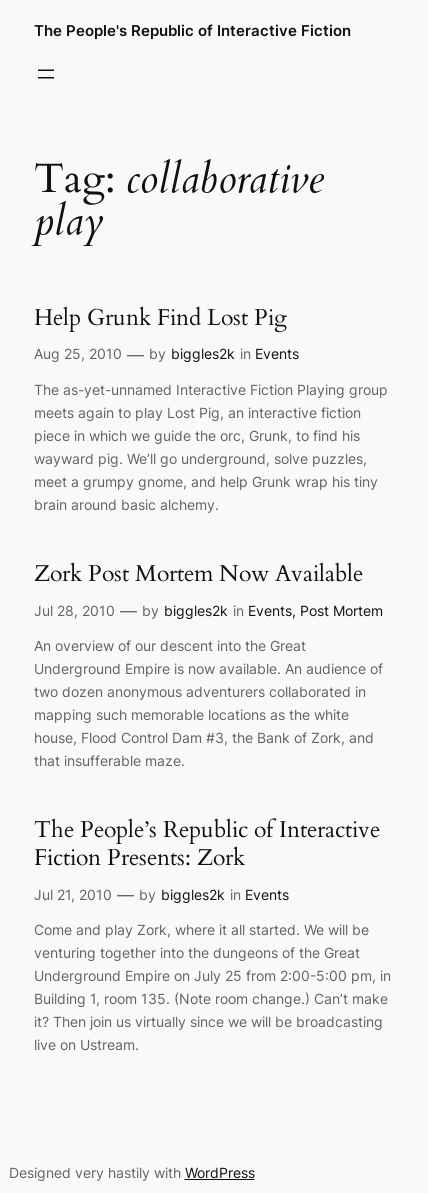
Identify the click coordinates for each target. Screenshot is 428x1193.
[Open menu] (46, 74)
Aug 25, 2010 (78, 353)
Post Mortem (341, 610)
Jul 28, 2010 (74, 610)
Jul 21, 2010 (73, 894)
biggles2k (203, 353)
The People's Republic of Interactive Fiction (192, 31)
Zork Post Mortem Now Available (198, 574)
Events (277, 353)
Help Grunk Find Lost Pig (160, 318)
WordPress (220, 1172)
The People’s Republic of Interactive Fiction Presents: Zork (207, 843)
